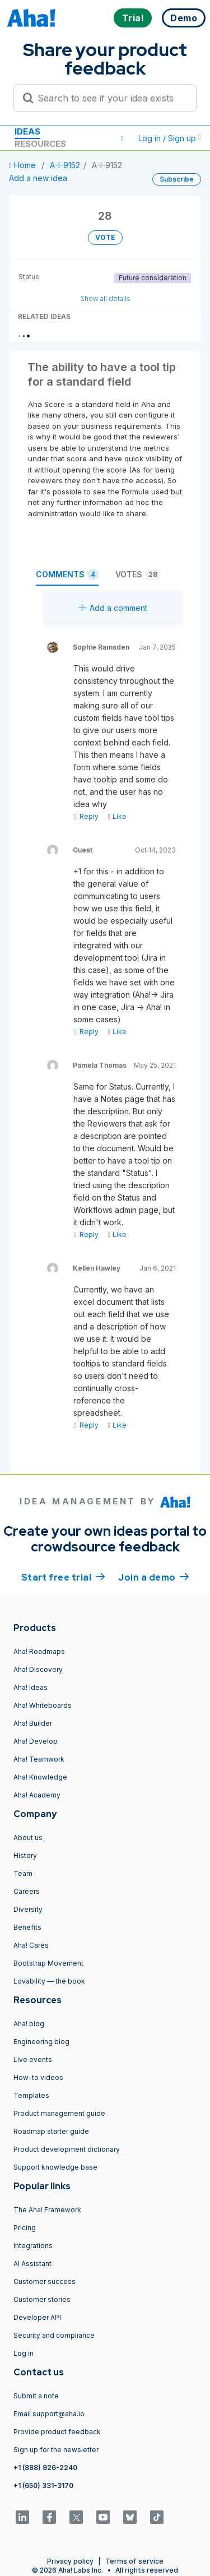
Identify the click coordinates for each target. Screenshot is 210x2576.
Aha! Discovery (38, 1669)
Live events (32, 2059)
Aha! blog (28, 2023)
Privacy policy (70, 2561)
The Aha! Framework (47, 2210)
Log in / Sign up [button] (169, 138)
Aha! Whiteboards (42, 1705)
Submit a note (36, 2396)
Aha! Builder (32, 1723)
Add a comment (112, 608)
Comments (67, 574)
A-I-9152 (65, 165)
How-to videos (38, 2077)
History (25, 1855)
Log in (23, 2353)
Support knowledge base (55, 2167)
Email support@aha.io (49, 2414)
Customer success (44, 2281)
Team (22, 1873)
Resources (40, 143)
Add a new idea (38, 178)
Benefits (27, 1927)
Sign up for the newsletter (56, 2449)
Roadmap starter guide (51, 2131)
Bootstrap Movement (48, 1963)
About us (28, 1837)
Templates (31, 2095)
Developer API (37, 2317)
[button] (122, 138)
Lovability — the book (49, 1981)
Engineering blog (41, 2041)
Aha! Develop (35, 1741)
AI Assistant (32, 2263)
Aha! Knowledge (40, 1777)
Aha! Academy (36, 1795)
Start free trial (63, 1576)
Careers (26, 1891)
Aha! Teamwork (38, 1759)
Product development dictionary (66, 2149)
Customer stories (42, 2299)
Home (23, 165)
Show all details (105, 298)
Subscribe (177, 179)
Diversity (28, 1909)
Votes (138, 574)
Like (117, 816)
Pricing (24, 2227)
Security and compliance (54, 2335)
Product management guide (59, 2113)
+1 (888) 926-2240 (45, 2467)
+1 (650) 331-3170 (43, 2485)
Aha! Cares (31, 1945)
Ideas (27, 131)
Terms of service (134, 2561)
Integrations (33, 2245)
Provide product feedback (57, 2431)
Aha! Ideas (30, 1687)
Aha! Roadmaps (39, 1651)
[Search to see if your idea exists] (110, 98)
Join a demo (153, 1576)
